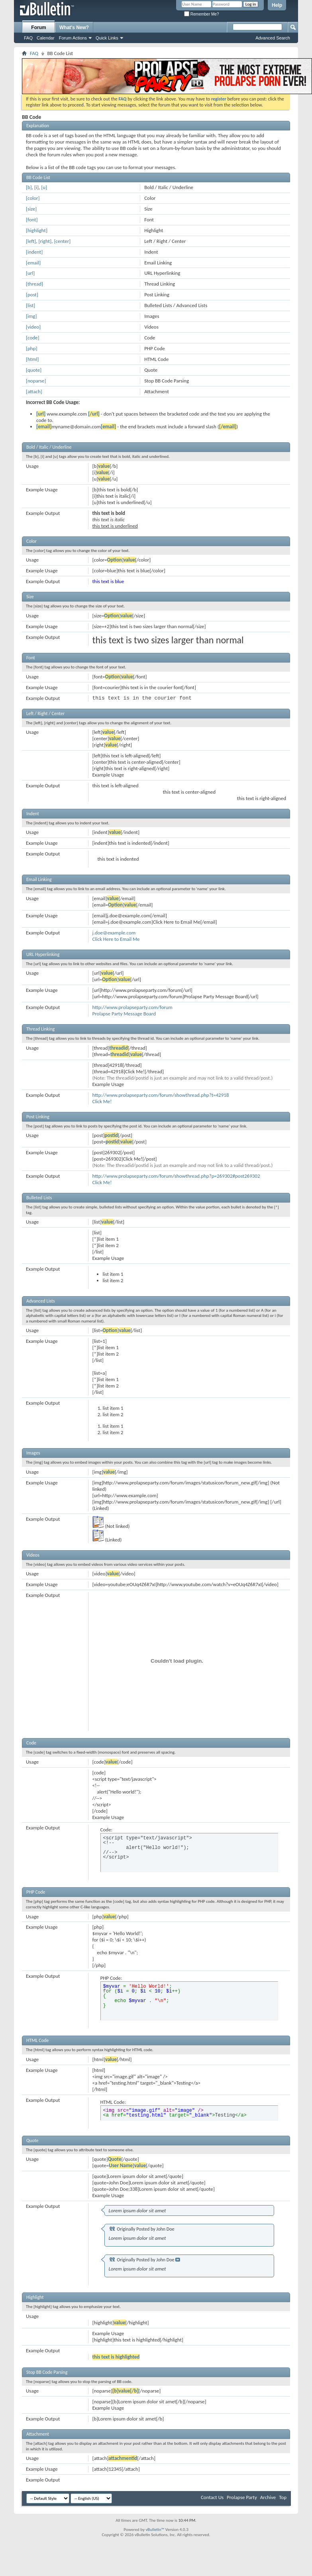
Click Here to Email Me (116, 939)
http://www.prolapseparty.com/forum (132, 1007)
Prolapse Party (242, 2497)
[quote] (33, 370)
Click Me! (102, 1101)
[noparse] (36, 381)
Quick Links (107, 37)
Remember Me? (201, 14)
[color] (33, 198)
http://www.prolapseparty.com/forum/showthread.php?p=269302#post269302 (176, 1176)
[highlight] (36, 230)
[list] (30, 305)
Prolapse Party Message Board (124, 1014)
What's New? (74, 27)
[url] (30, 273)
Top (282, 2497)
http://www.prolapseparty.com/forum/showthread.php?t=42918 (160, 1095)
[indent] (34, 252)
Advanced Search (272, 37)
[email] (33, 263)
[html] (32, 359)
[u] (44, 187)
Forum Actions (73, 37)
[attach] (34, 391)
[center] (62, 241)
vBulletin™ (154, 2529)
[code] (32, 338)
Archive (268, 2497)
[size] (31, 209)
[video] (33, 327)
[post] (32, 295)
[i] (36, 187)
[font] (32, 220)
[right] (45, 241)
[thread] (34, 284)
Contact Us (212, 2497)
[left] (31, 241)
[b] (29, 187)
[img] (31, 316)
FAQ (28, 37)
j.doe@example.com (114, 933)
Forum (38, 27)
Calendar (46, 37)
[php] (31, 348)
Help (277, 5)
